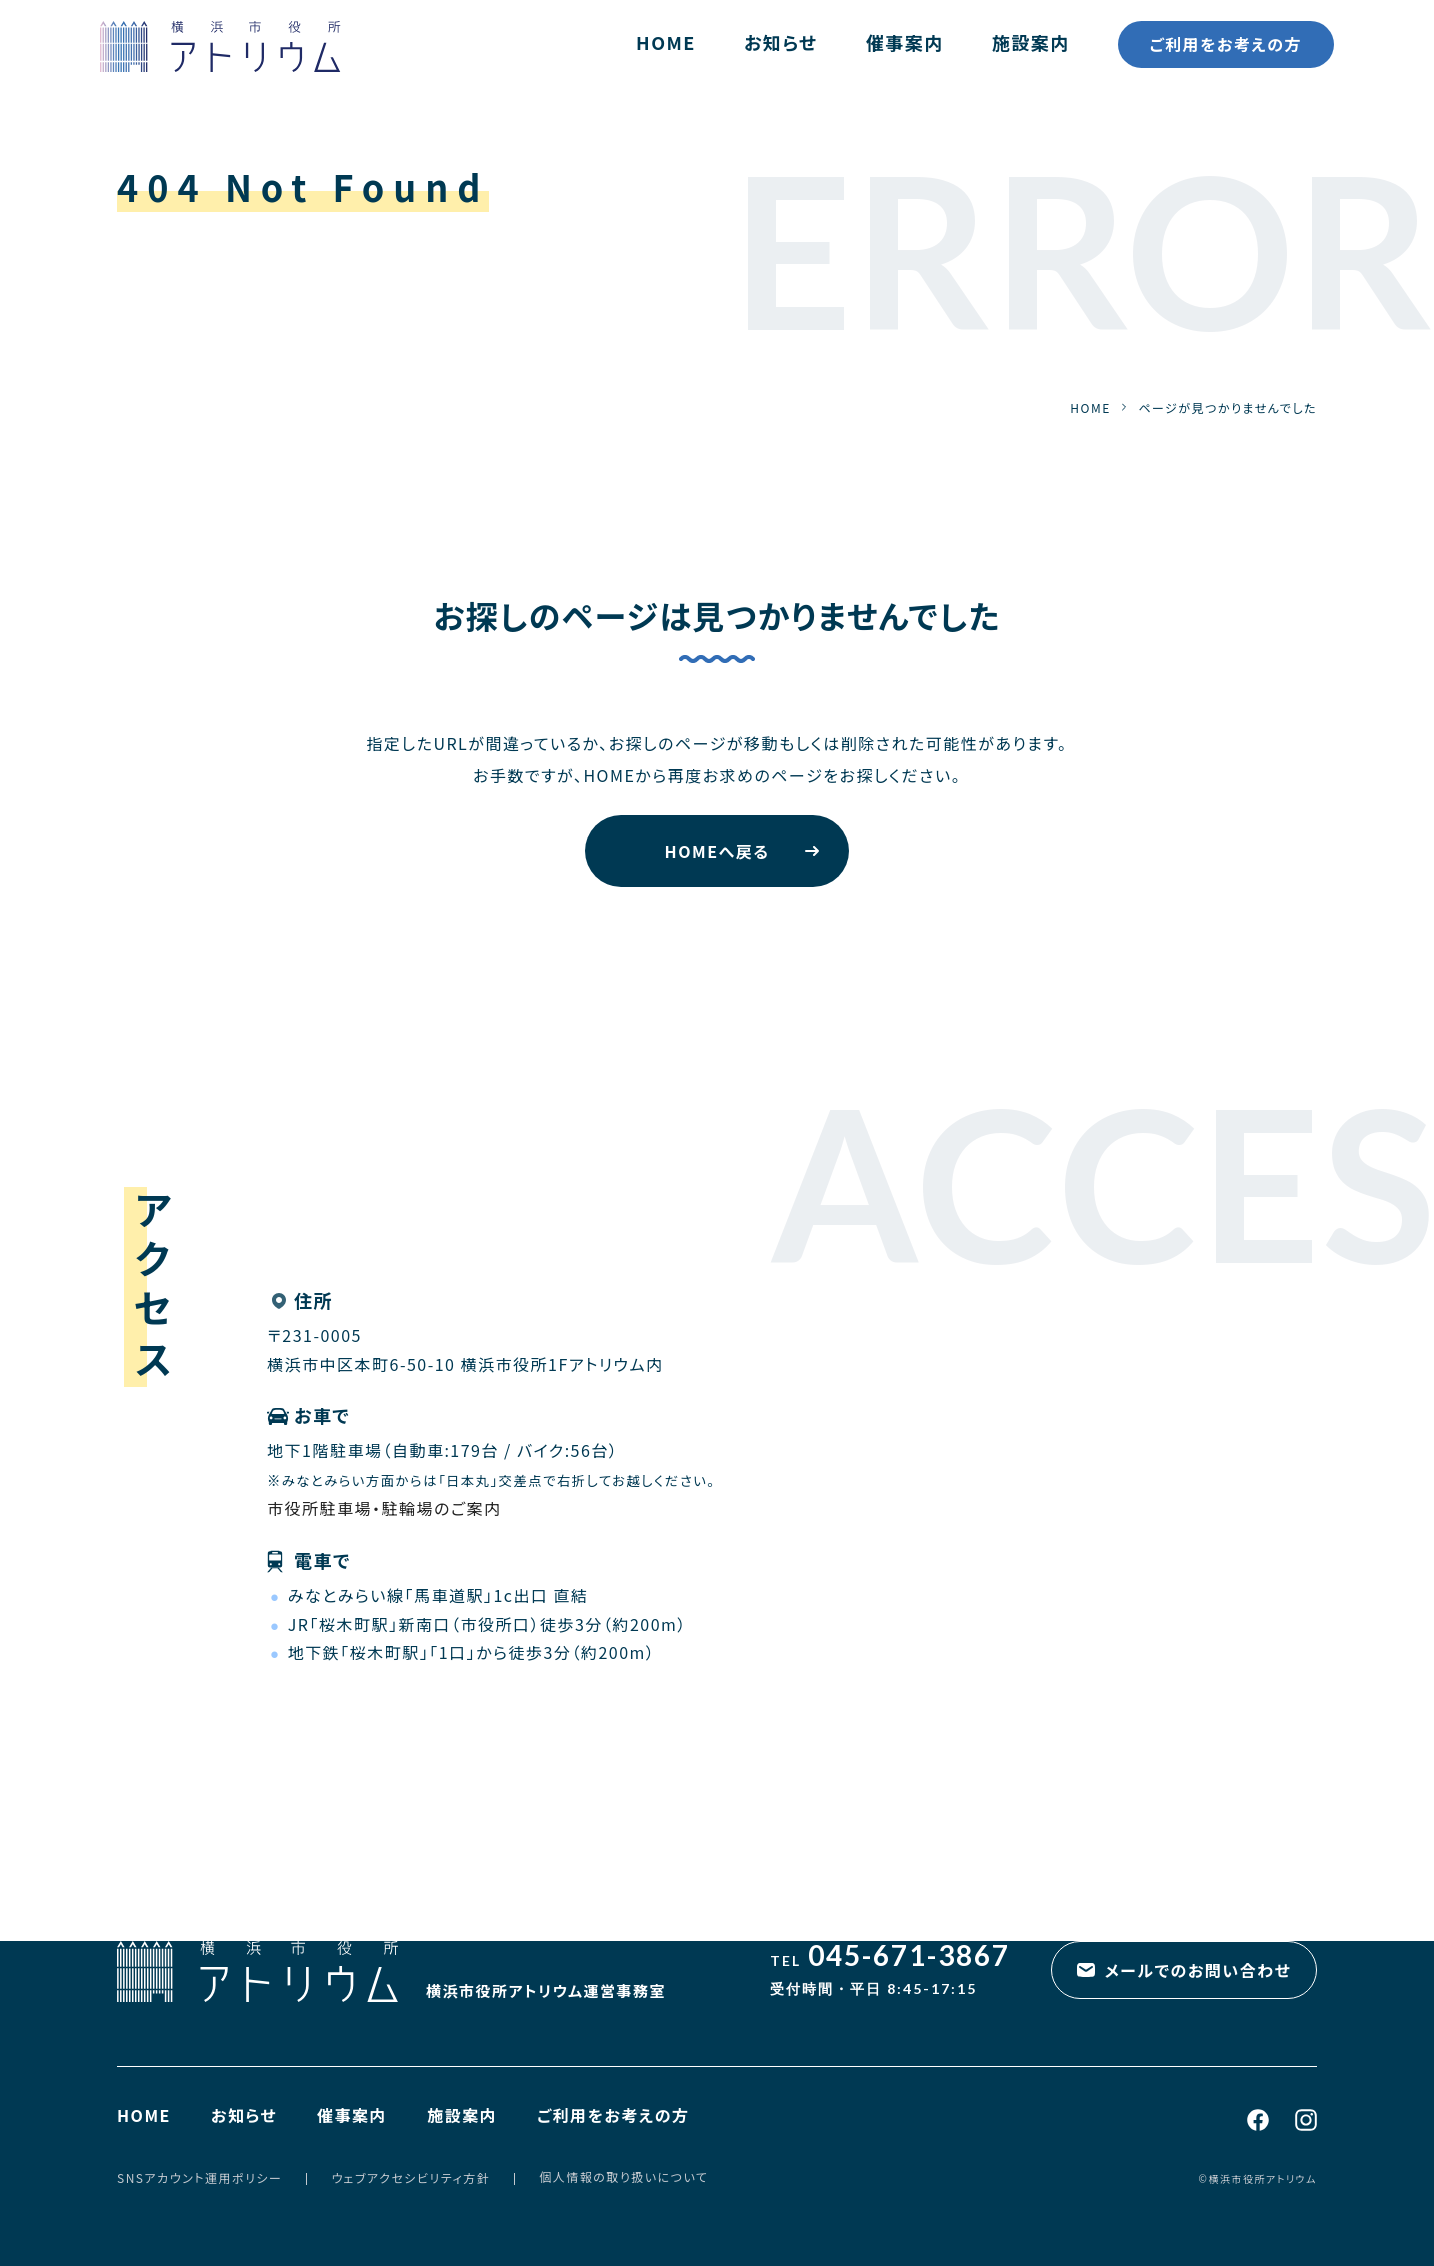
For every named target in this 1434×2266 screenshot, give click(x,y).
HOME (666, 42)
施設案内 (1031, 42)
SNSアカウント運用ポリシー (199, 2177)
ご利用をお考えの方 (1226, 44)
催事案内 (905, 42)
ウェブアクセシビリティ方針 (410, 2177)
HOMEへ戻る (717, 851)
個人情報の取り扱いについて (623, 2176)
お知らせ (781, 42)
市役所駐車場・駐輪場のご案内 (384, 1508)
